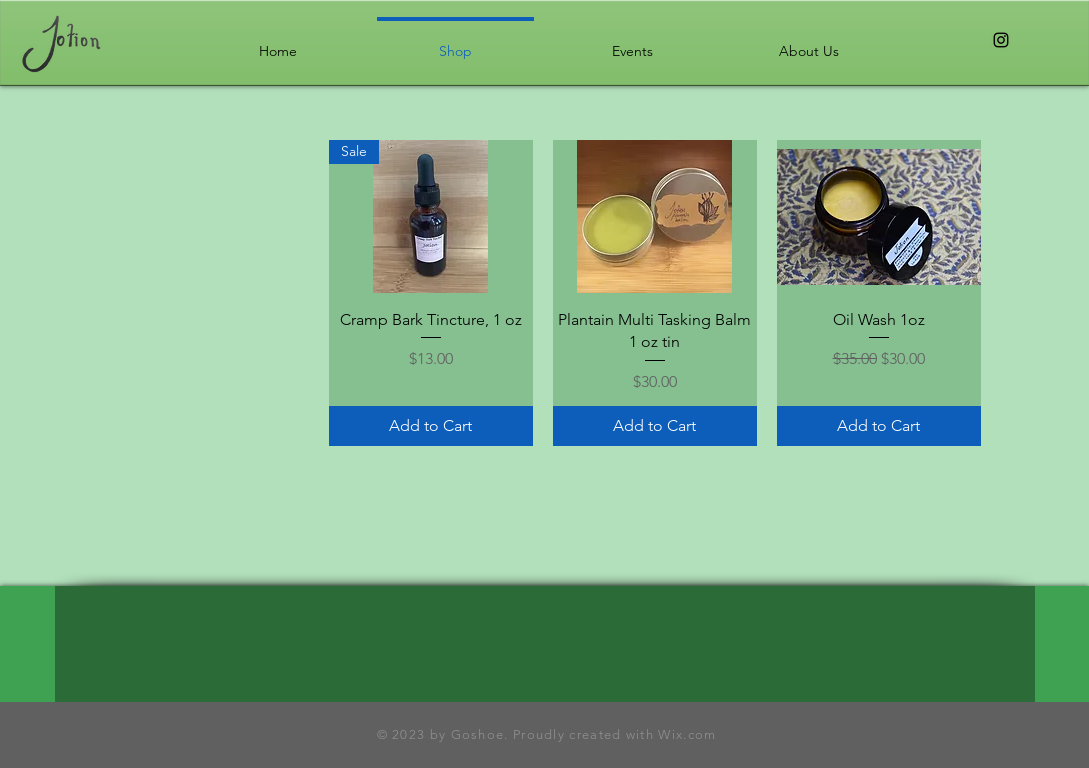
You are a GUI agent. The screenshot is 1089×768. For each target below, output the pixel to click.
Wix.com (685, 734)
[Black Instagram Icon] (1001, 40)
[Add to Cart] (431, 426)
